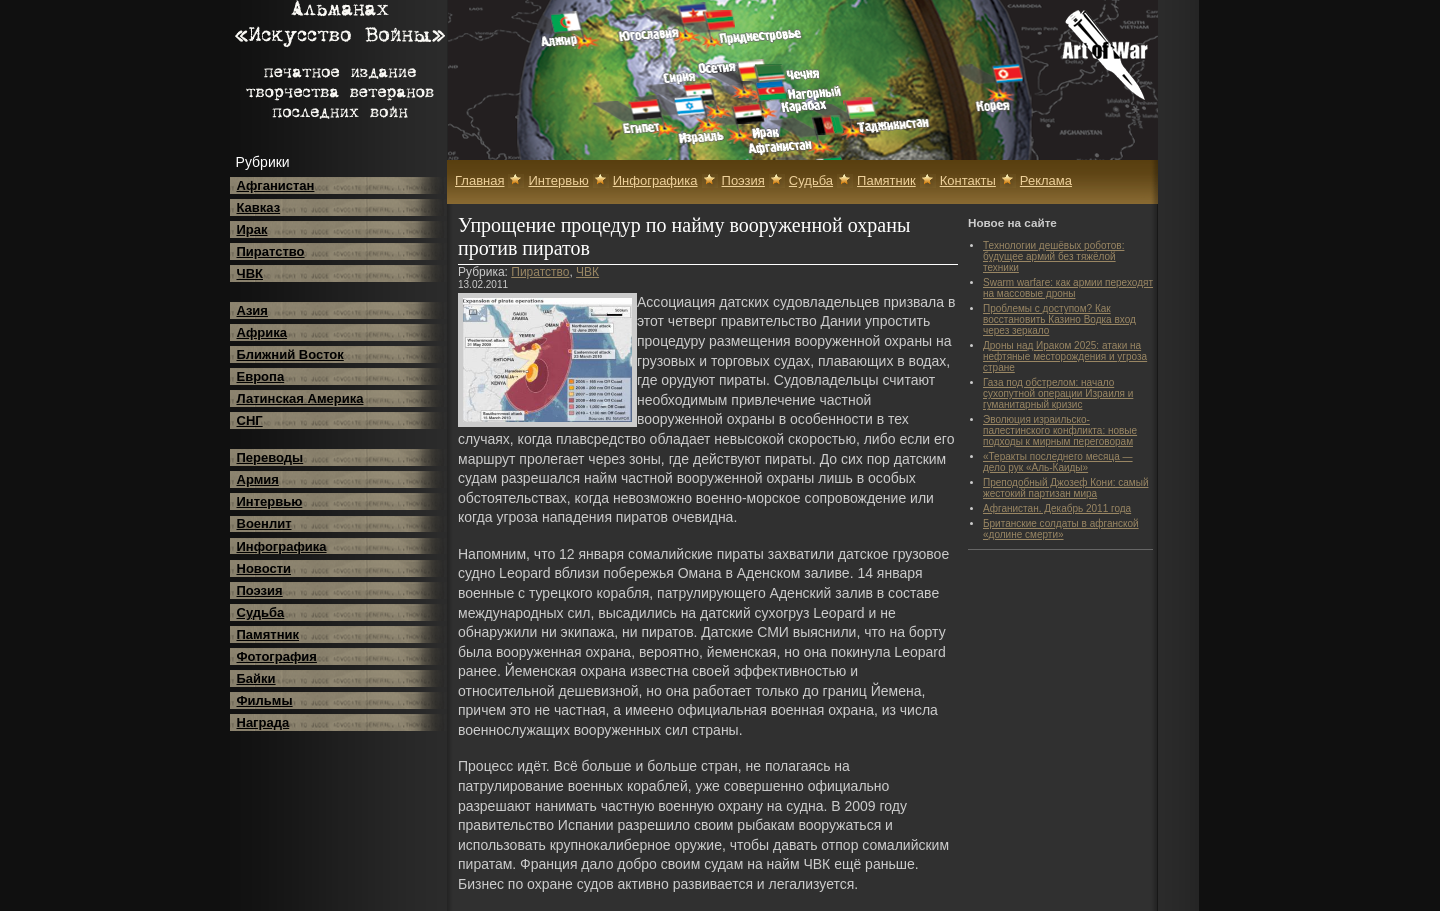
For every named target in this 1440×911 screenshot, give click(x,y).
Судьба (261, 612)
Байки (256, 678)
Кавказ (259, 207)
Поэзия (260, 590)
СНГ (250, 420)
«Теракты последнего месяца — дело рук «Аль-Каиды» (1058, 462)
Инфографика (282, 546)
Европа (261, 376)
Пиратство (271, 251)
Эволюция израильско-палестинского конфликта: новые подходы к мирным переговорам (1060, 430)
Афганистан (276, 185)
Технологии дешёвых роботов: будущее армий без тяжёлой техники (1053, 256)
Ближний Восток (290, 354)
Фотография (277, 656)
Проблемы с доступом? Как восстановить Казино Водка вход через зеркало (1059, 319)
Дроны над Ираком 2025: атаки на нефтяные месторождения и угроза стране (1065, 356)
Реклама (1046, 180)
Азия (252, 310)
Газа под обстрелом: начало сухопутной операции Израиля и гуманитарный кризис (1058, 393)
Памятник (268, 634)
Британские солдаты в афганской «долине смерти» (1061, 529)
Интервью (270, 501)
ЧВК (250, 273)
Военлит (264, 523)
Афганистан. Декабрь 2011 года (1057, 508)
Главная (479, 180)
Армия (258, 479)
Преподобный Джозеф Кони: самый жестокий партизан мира (1065, 488)
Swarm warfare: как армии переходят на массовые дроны (1068, 288)
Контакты (968, 180)
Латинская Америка (300, 398)
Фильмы (265, 700)
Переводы (270, 457)
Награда (263, 722)
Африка (262, 332)
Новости (264, 568)
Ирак (252, 229)
